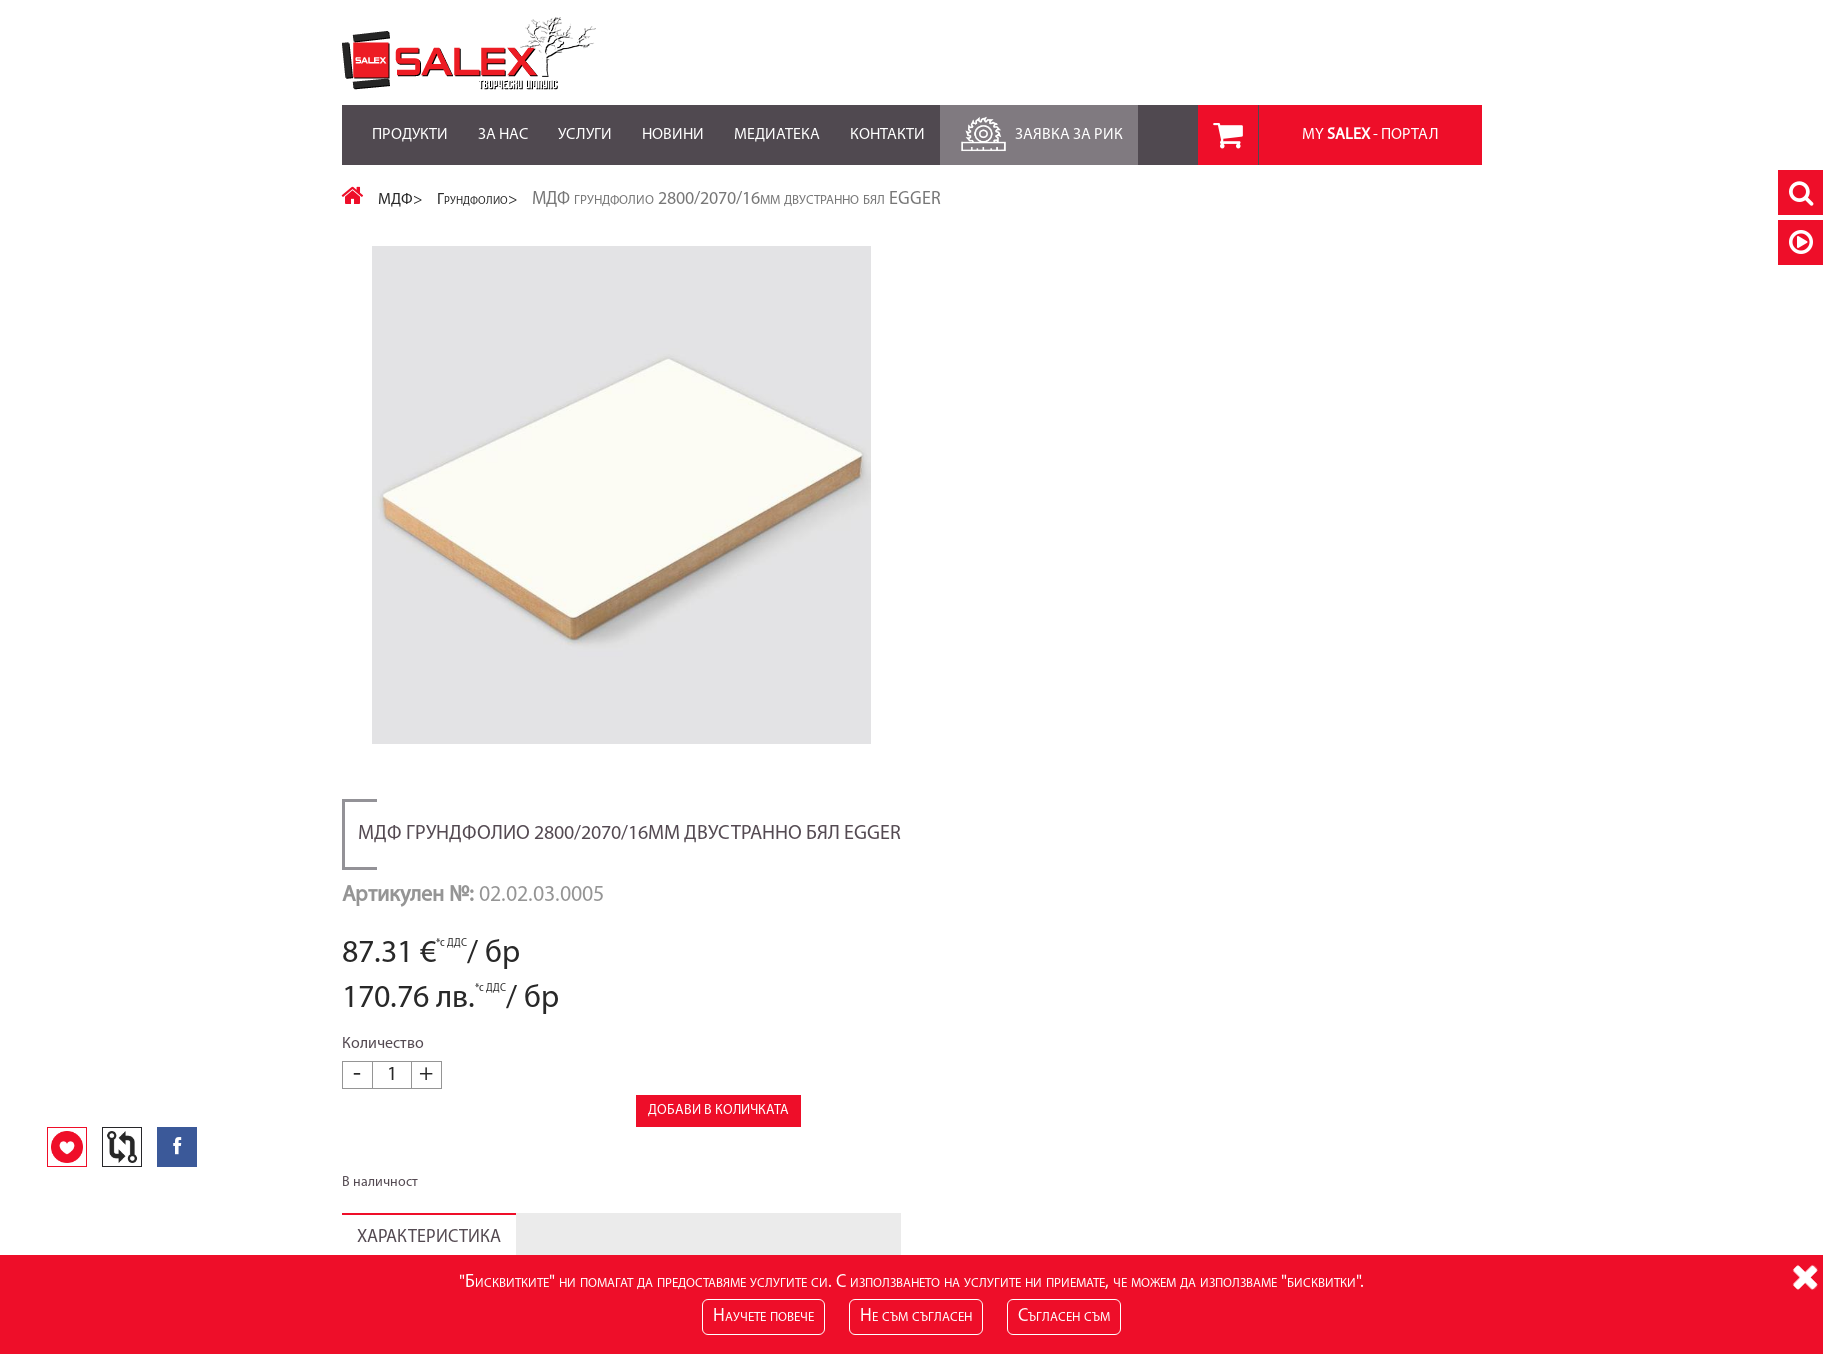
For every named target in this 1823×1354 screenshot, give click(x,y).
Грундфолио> (477, 200)
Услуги (585, 124)
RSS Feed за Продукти (798, 1139)
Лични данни (1162, 1119)
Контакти (887, 124)
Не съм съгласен (916, 1316)
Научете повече (763, 1316)
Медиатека (777, 124)
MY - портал (1370, 135)
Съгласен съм (1064, 1316)
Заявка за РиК (1039, 129)
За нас (503, 124)
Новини (673, 124)
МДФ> (400, 200)
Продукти (410, 124)
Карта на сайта (387, 1119)
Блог (746, 1119)
